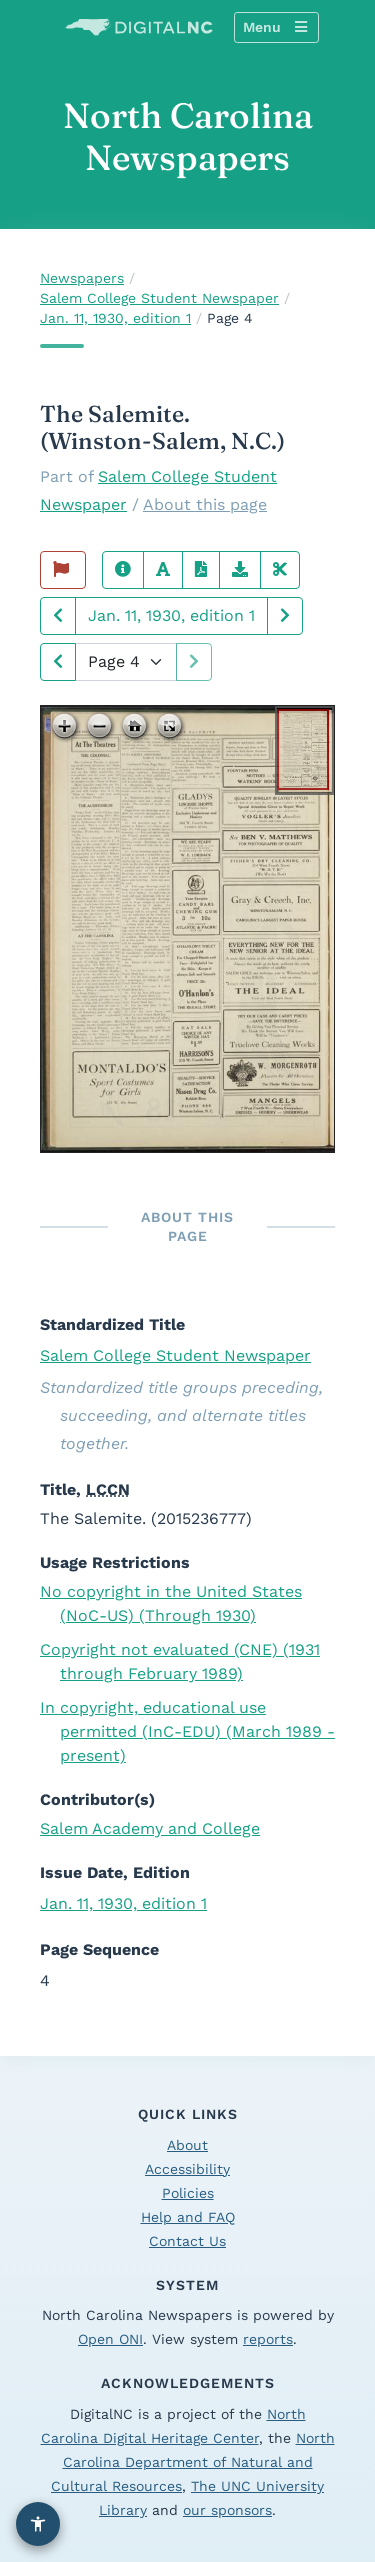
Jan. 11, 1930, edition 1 (115, 318)
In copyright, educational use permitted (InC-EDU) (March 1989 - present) (187, 1731)
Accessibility (187, 2169)
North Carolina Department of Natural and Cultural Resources (193, 2462)
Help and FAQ (188, 2217)
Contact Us (187, 2241)
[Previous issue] (58, 616)
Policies (188, 2193)
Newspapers (82, 278)
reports (268, 2339)
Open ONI (110, 2339)
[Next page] (58, 662)
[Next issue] (285, 616)
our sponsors (227, 2510)
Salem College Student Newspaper (159, 298)
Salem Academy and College (150, 1828)
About (187, 2145)
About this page (205, 504)
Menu (275, 27)
